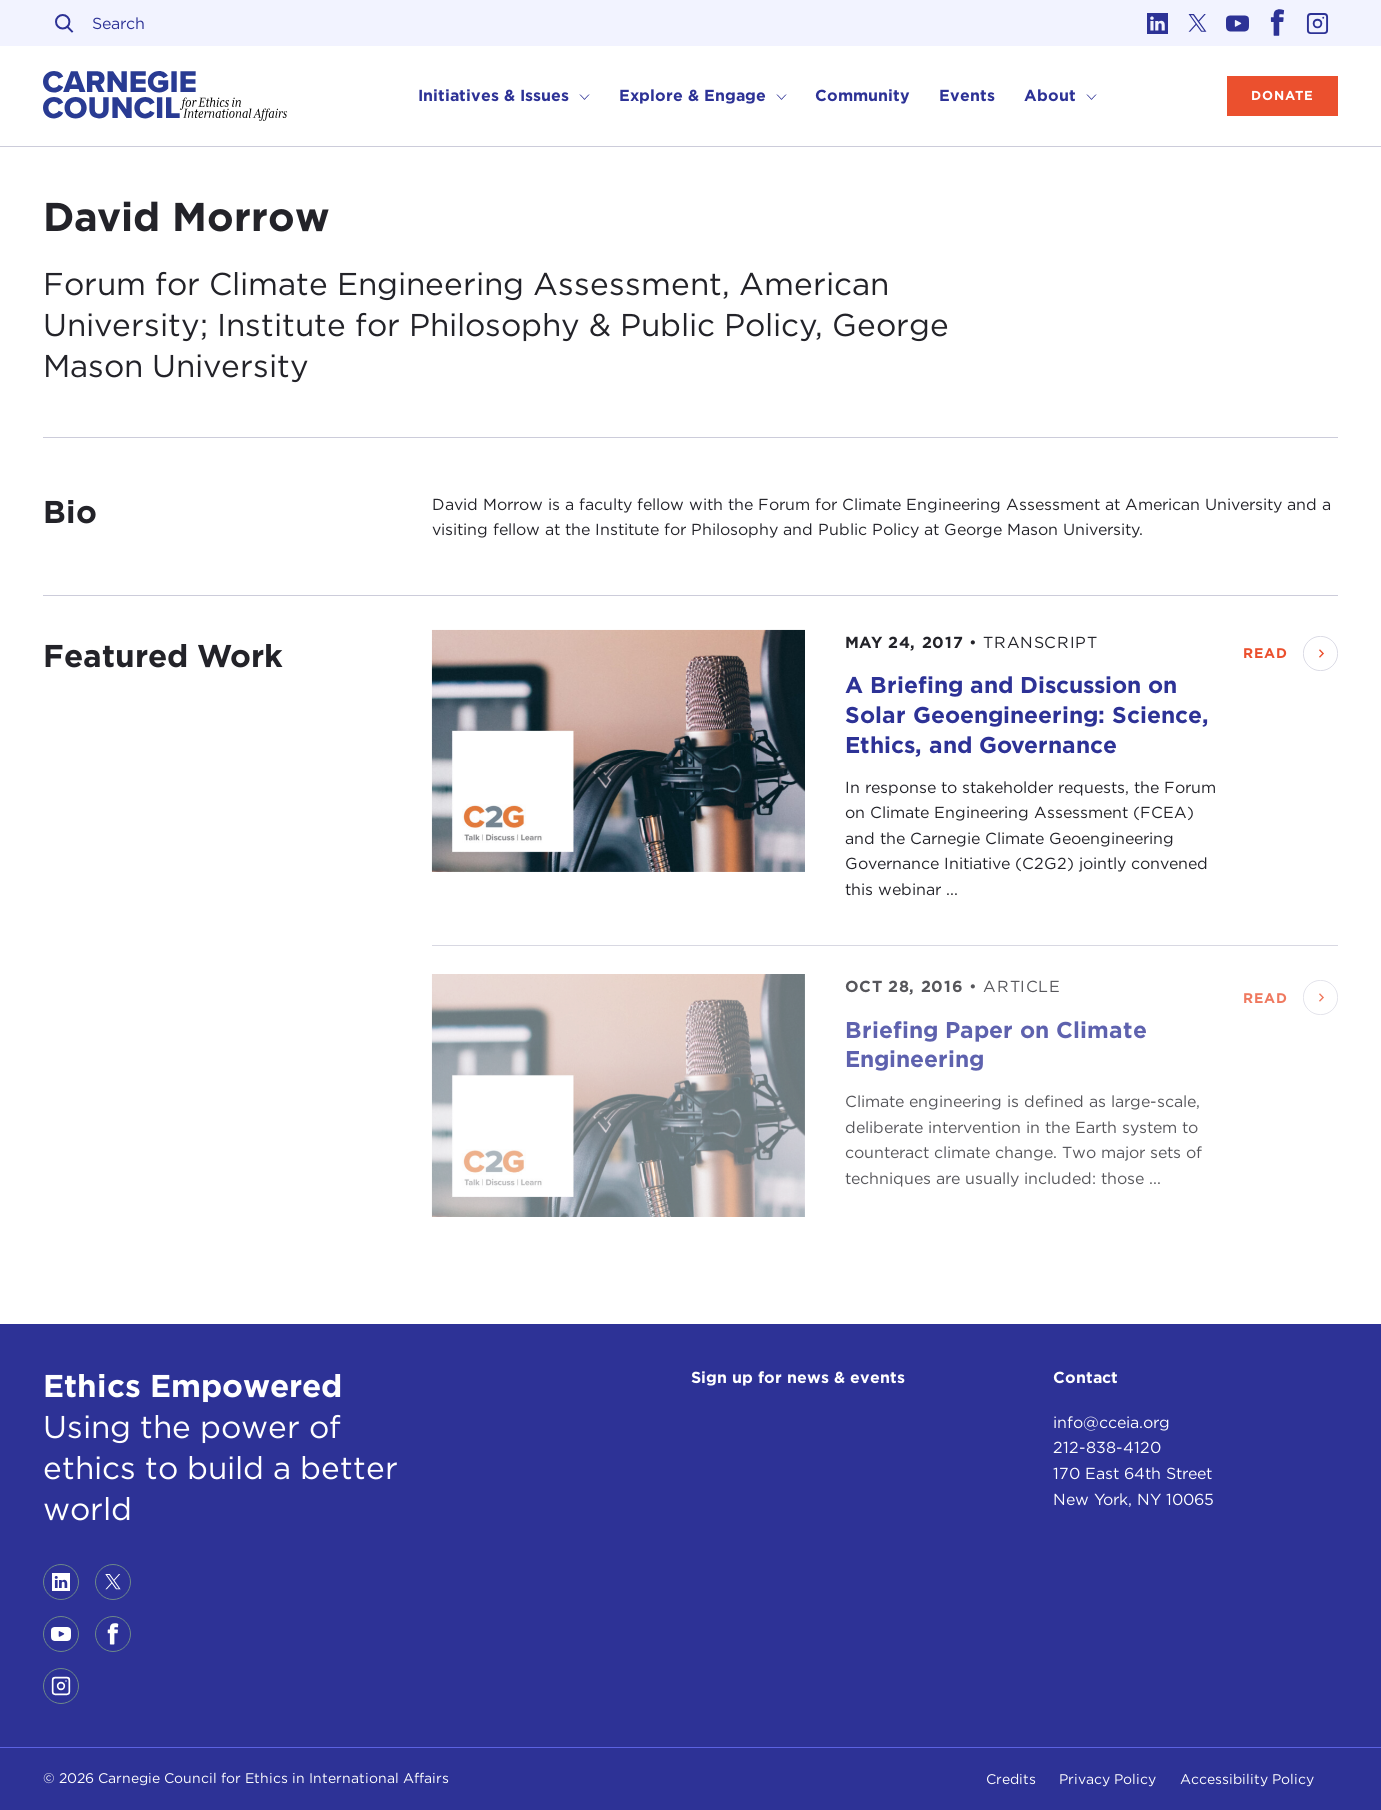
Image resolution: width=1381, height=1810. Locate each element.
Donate (1282, 95)
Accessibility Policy (1247, 1779)
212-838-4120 (1107, 1447)
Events (967, 95)
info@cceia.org (1111, 1422)
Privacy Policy (1107, 1779)
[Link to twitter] (1198, 23)
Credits (1011, 1779)
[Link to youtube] (1238, 23)
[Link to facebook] (1278, 23)
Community (862, 95)
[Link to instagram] (1318, 23)
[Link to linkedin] (1158, 23)
